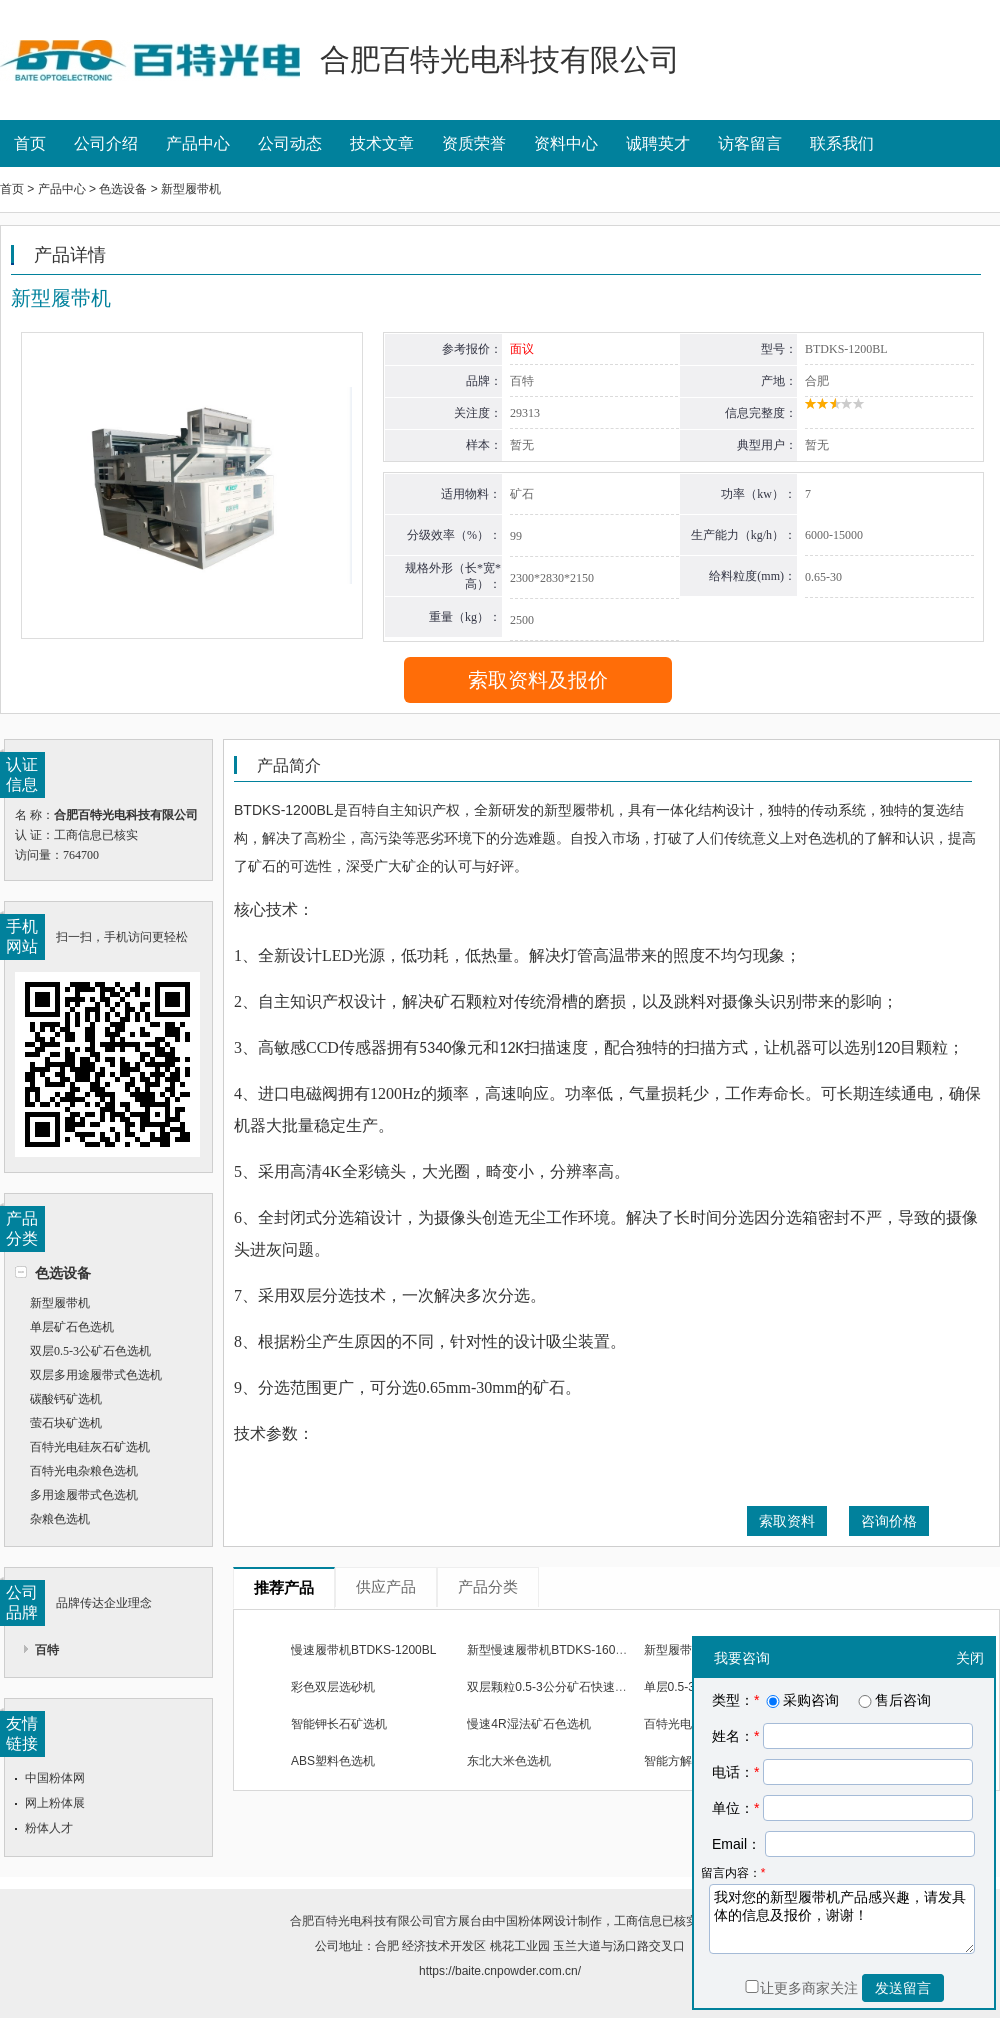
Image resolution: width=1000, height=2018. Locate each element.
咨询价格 (889, 1521)
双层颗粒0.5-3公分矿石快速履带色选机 (570, 1687)
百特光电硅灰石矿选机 (90, 1447)
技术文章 (382, 143)
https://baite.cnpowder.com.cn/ (500, 1971)
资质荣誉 (474, 143)
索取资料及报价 (538, 680)
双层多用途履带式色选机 (96, 1375)
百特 (47, 1650)
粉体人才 (49, 1828)
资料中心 (566, 143)
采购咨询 (801, 1700)
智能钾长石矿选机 (339, 1724)
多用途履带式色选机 (84, 1495)
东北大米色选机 (509, 1761)
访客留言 (750, 143)
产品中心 (198, 143)
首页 (30, 143)
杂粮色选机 (60, 1519)
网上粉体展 (55, 1803)
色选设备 (63, 1273)
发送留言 (903, 1988)
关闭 (970, 1658)
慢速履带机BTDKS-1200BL (363, 1650)
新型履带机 (60, 1303)
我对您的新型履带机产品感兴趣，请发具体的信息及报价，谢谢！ (842, 1919)
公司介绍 (106, 143)
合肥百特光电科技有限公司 (362, 1921)
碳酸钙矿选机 (66, 1399)
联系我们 (842, 143)
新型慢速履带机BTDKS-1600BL (551, 1650)
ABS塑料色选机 (333, 1761)
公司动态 (290, 143)
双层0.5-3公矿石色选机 (90, 1351)
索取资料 (787, 1521)
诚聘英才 (658, 143)
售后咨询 (893, 1700)
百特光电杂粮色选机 (84, 1471)
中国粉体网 (55, 1778)
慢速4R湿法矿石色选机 (528, 1724)
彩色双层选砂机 (333, 1687)
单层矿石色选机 (72, 1327)
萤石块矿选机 (66, 1423)
